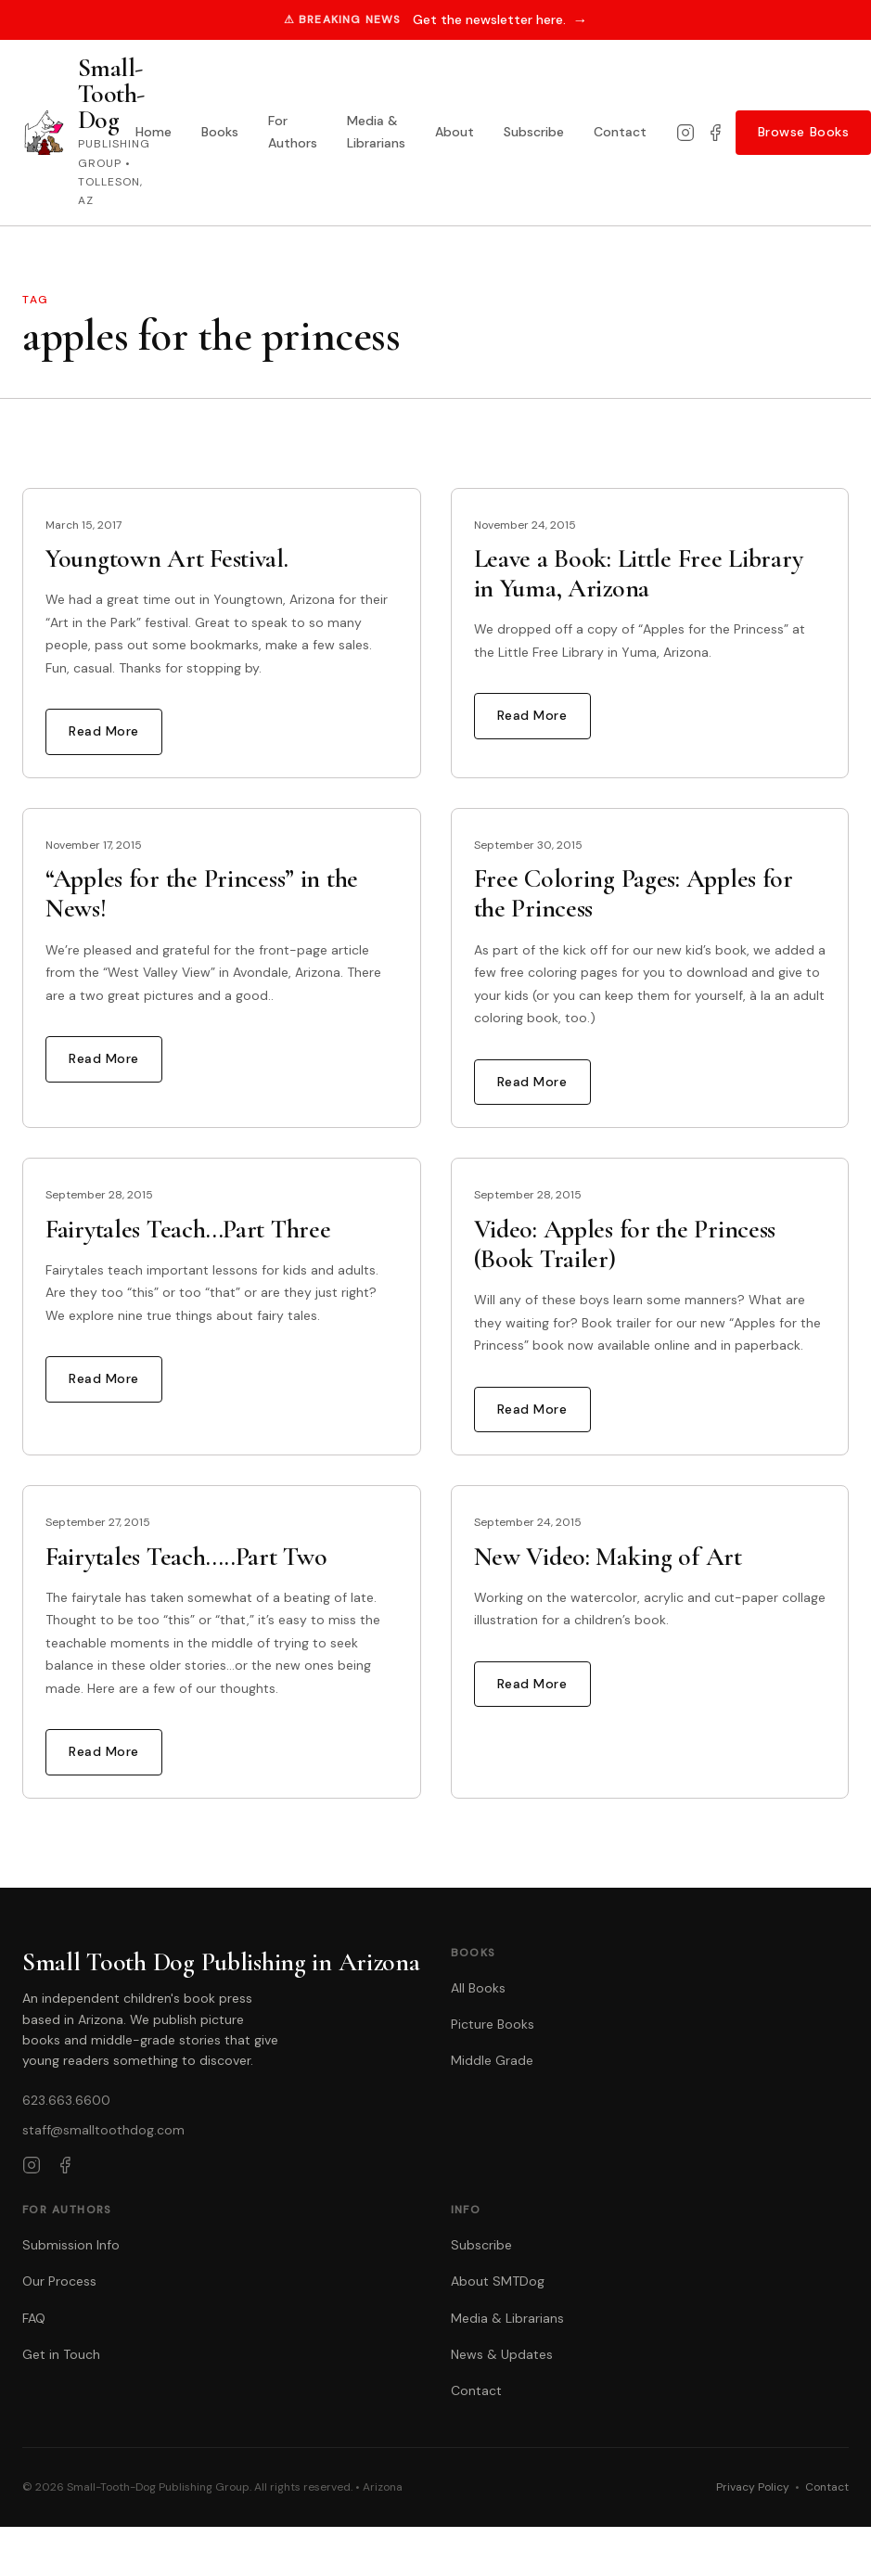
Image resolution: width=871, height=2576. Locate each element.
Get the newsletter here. (500, 19)
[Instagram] (685, 132)
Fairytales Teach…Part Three (187, 1229)
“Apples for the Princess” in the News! (201, 893)
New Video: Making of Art (608, 1556)
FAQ (33, 2318)
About (454, 131)
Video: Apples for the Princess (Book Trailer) (625, 1244)
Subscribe (534, 131)
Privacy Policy (752, 2487)
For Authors (292, 131)
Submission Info (71, 2244)
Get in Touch (61, 2354)
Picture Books (492, 2024)
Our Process (59, 2281)
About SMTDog (497, 2281)
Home (153, 131)
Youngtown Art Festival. (166, 558)
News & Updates (502, 2354)
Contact (620, 131)
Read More (104, 731)
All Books (478, 1988)
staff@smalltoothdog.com (103, 2129)
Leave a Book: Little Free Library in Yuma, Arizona (638, 573)
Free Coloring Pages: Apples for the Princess (633, 893)
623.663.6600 (66, 2100)
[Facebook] (715, 132)
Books (219, 131)
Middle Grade (492, 2060)
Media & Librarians (376, 131)
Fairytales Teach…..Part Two (186, 1556)
